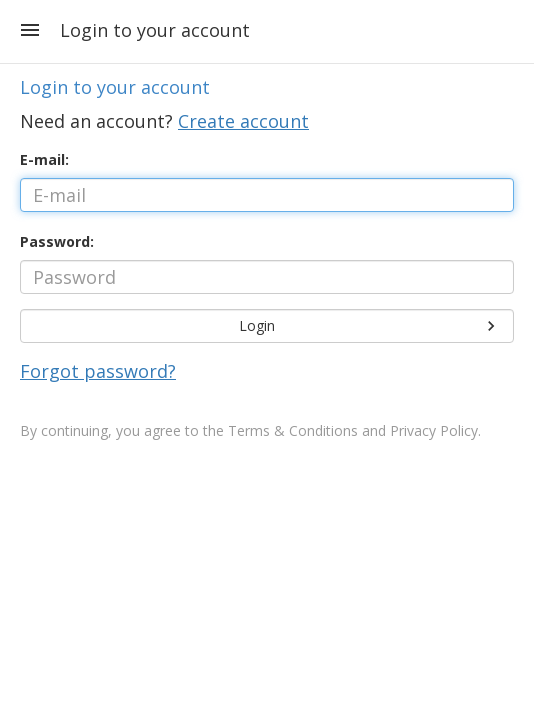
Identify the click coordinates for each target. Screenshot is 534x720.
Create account (243, 121)
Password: (57, 241)
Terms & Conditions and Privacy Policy (353, 430)
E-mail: (44, 159)
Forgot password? (98, 371)
